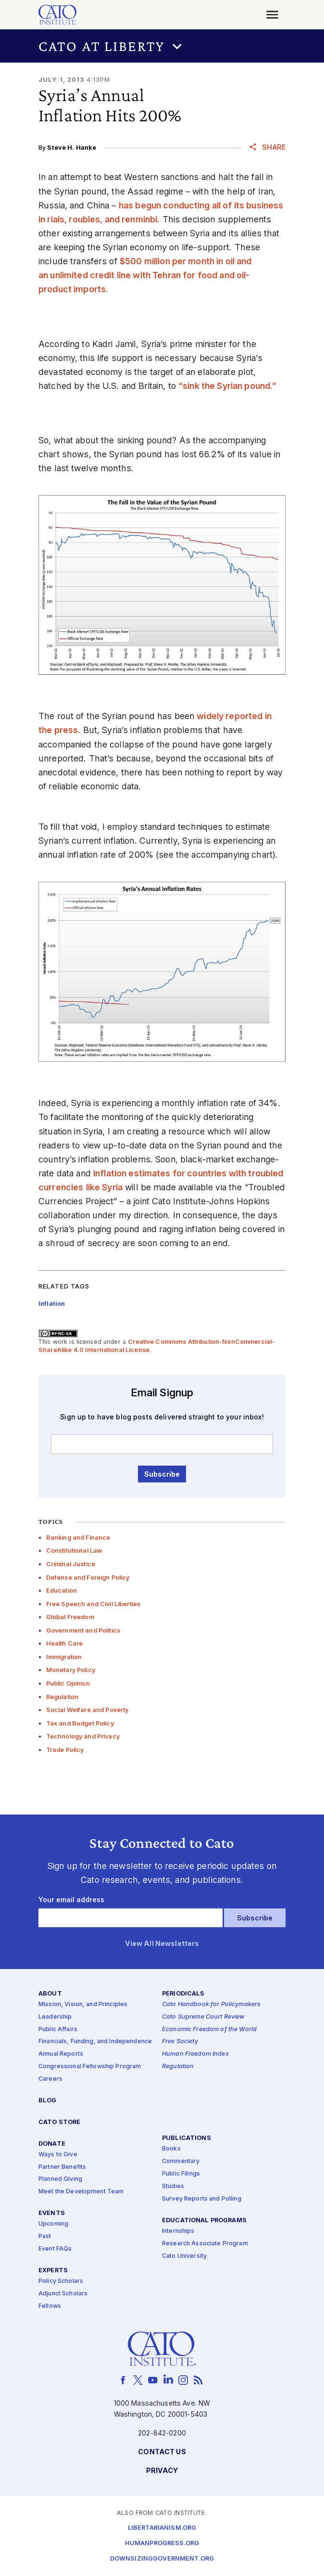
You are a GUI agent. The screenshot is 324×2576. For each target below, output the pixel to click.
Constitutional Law (74, 1550)
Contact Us (162, 2452)
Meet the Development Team (81, 2192)
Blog (47, 2101)
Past (44, 2237)
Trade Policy (65, 1749)
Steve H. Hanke (71, 147)
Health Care (64, 1643)
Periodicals (183, 1994)
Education (61, 1590)
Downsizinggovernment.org (162, 2559)
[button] (162, 46)
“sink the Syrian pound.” (227, 386)
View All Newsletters (162, 1943)
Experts (53, 2270)
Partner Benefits (62, 2167)
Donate (51, 2144)
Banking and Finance (78, 1537)
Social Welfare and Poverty (87, 1709)
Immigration (64, 1657)
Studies (173, 2186)
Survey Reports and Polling (201, 2199)
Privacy (162, 2471)
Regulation (62, 1696)
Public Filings (181, 2174)
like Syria (104, 1187)
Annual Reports (60, 2054)
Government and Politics (83, 1630)
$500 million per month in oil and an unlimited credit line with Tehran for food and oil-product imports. (145, 275)
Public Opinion (68, 1683)
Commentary (180, 2162)
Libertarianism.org (162, 2528)
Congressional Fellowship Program (89, 2066)
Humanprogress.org (162, 2543)
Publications (186, 2139)
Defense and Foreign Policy (88, 1577)
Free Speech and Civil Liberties (93, 1604)
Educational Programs (204, 2220)
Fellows (49, 2306)
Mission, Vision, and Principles (82, 2004)
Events (51, 2214)
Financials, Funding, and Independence (95, 2042)
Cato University (184, 2256)
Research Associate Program (205, 2244)
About (50, 1994)
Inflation (51, 1303)
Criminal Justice (70, 1564)
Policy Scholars (60, 2281)
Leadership (55, 2017)
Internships (178, 2231)
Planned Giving (60, 2180)
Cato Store (59, 2122)
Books (171, 2149)
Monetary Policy (70, 1670)
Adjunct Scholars (62, 2294)
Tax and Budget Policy (80, 1723)
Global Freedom (70, 1617)
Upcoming (53, 2224)
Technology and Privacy (83, 1736)
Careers (50, 2079)
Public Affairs (57, 2029)
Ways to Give (57, 2154)
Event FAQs (55, 2249)
